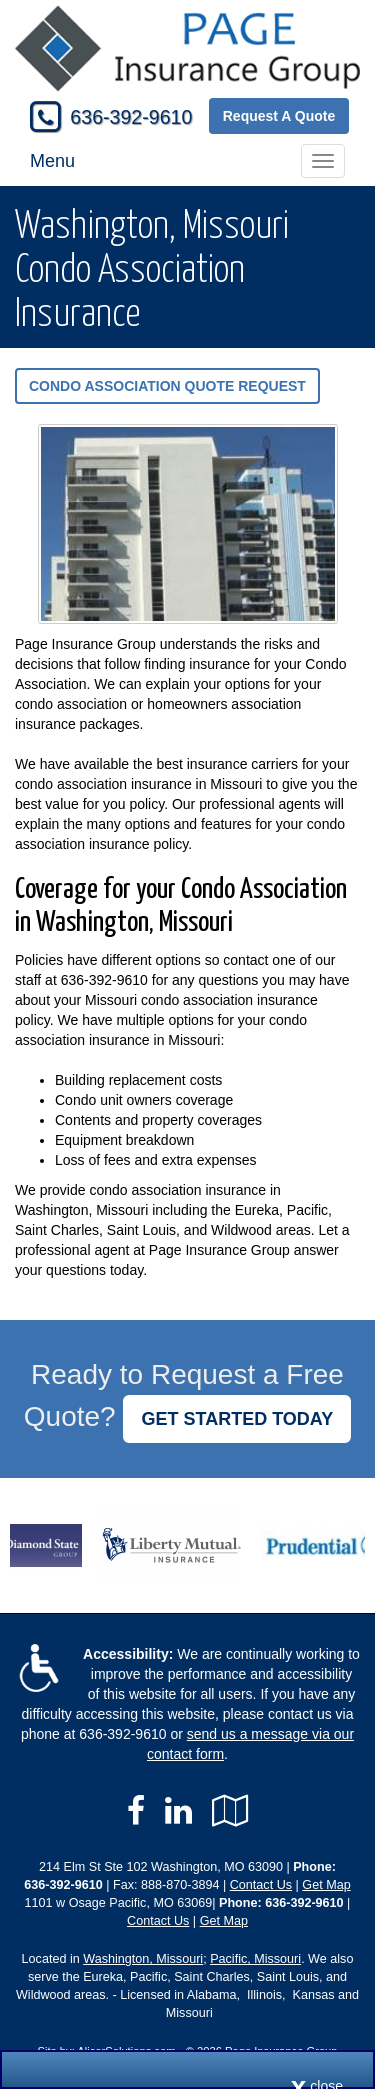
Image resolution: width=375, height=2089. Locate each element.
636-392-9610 (131, 117)
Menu (52, 161)
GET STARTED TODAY (237, 1419)
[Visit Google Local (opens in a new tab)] (230, 1811)
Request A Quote (279, 116)
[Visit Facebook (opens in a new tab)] (136, 1811)
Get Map (326, 1885)
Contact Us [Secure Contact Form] (261, 1885)
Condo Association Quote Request (167, 386)
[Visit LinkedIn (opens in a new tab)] (178, 1811)
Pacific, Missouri (255, 1959)
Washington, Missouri (143, 1959)
